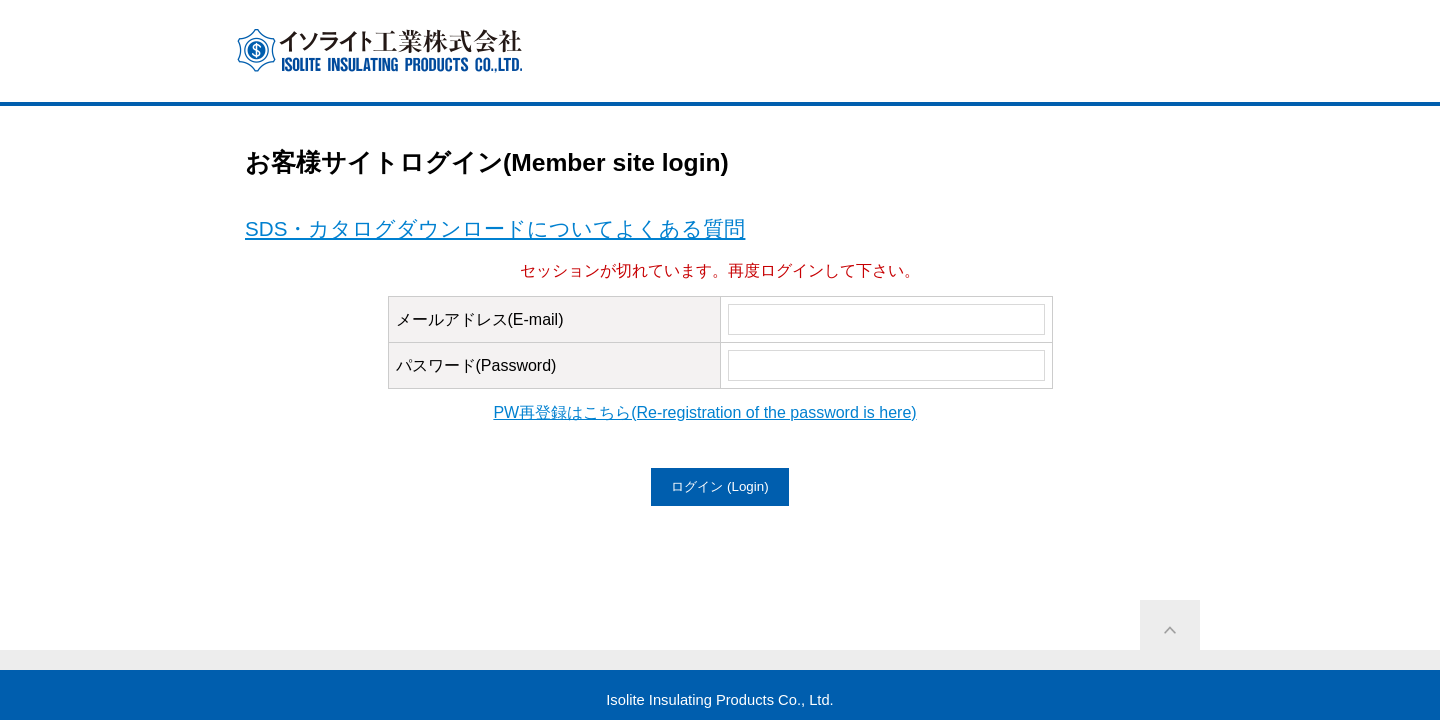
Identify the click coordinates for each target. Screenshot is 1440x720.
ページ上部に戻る (1170, 630)
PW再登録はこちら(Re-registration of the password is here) (704, 412)
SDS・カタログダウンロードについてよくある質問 (495, 228)
